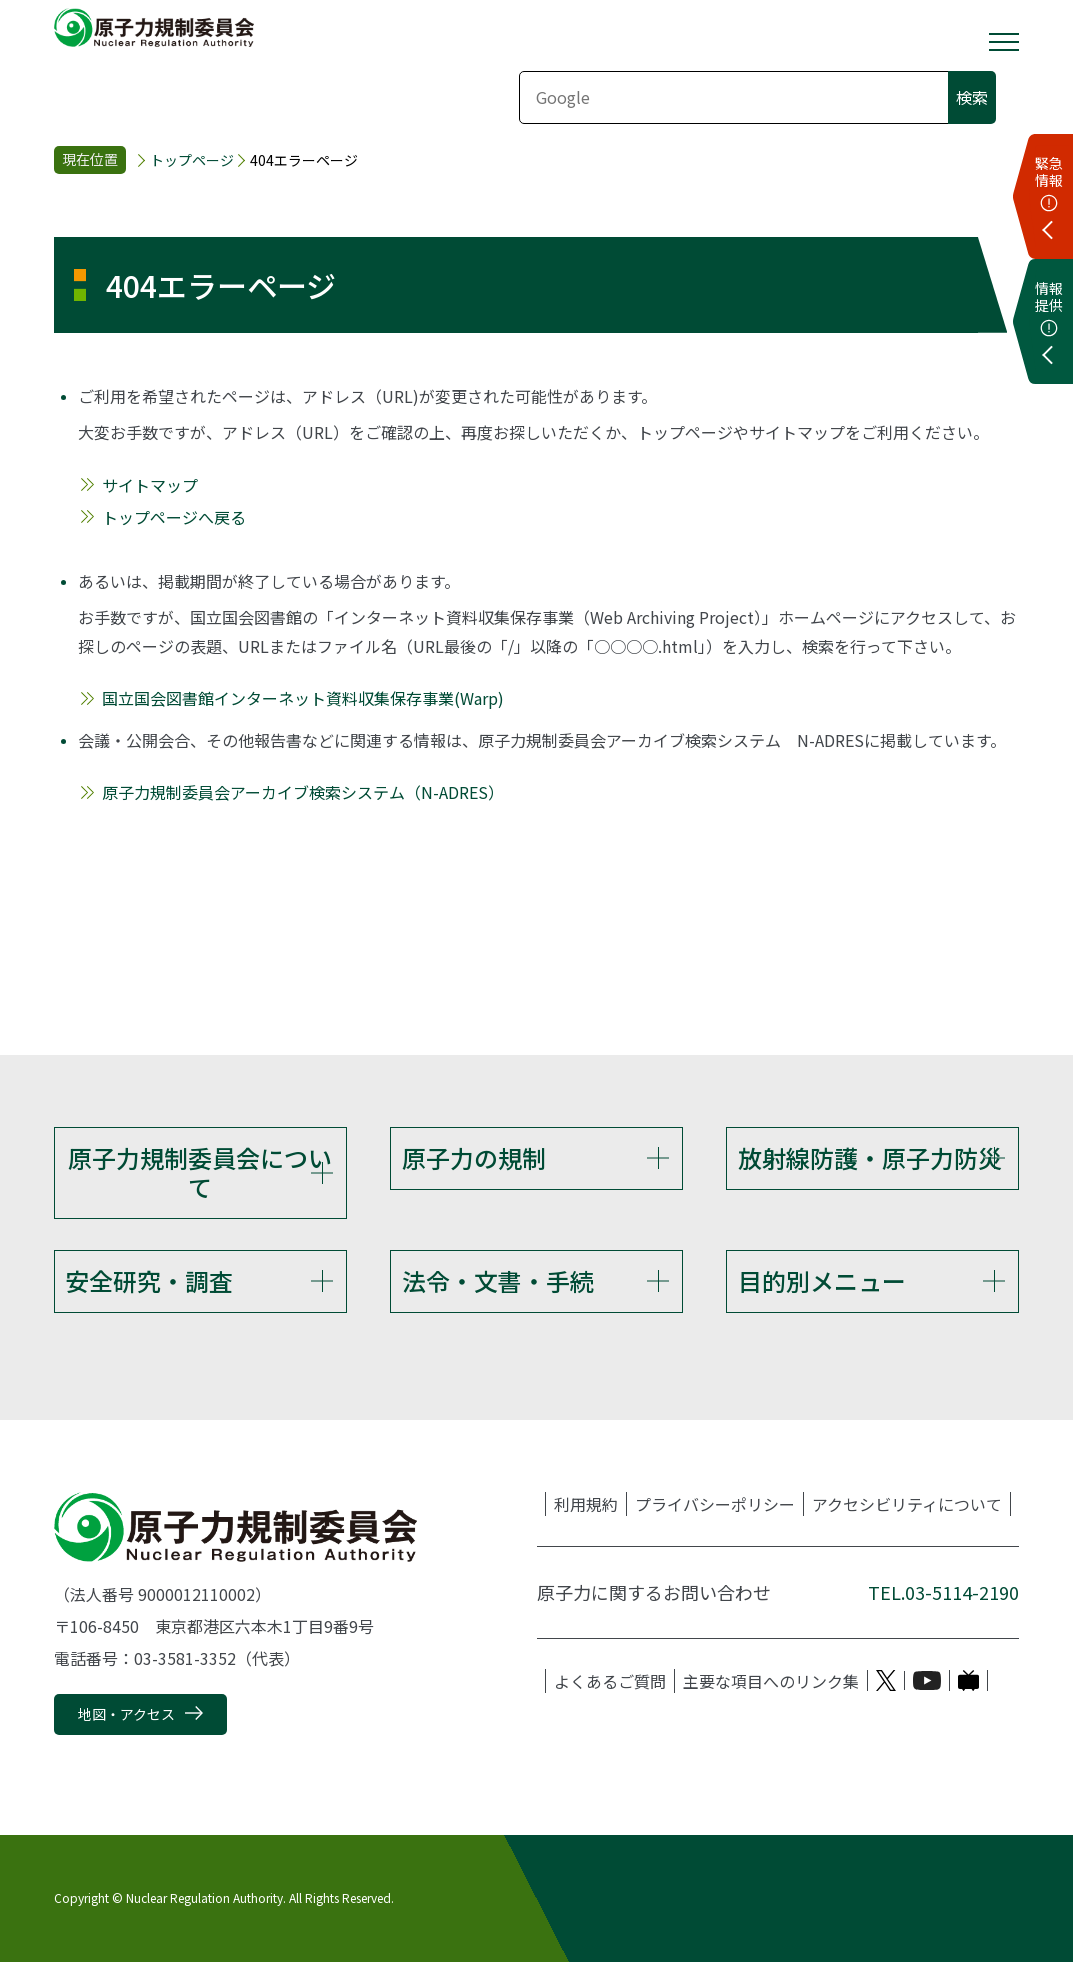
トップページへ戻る (174, 517)
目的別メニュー (822, 1289)
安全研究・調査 (149, 1289)
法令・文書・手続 (498, 1289)
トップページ (192, 160)
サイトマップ (150, 485)
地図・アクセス (126, 1732)
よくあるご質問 (610, 1699)
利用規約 (586, 1522)
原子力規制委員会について (200, 1172)
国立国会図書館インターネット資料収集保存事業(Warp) (303, 698)
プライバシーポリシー (715, 1522)
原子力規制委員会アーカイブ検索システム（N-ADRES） (303, 792)
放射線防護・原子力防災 (870, 1157)
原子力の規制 (474, 1157)
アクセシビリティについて (907, 1522)
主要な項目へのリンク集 (771, 1699)
